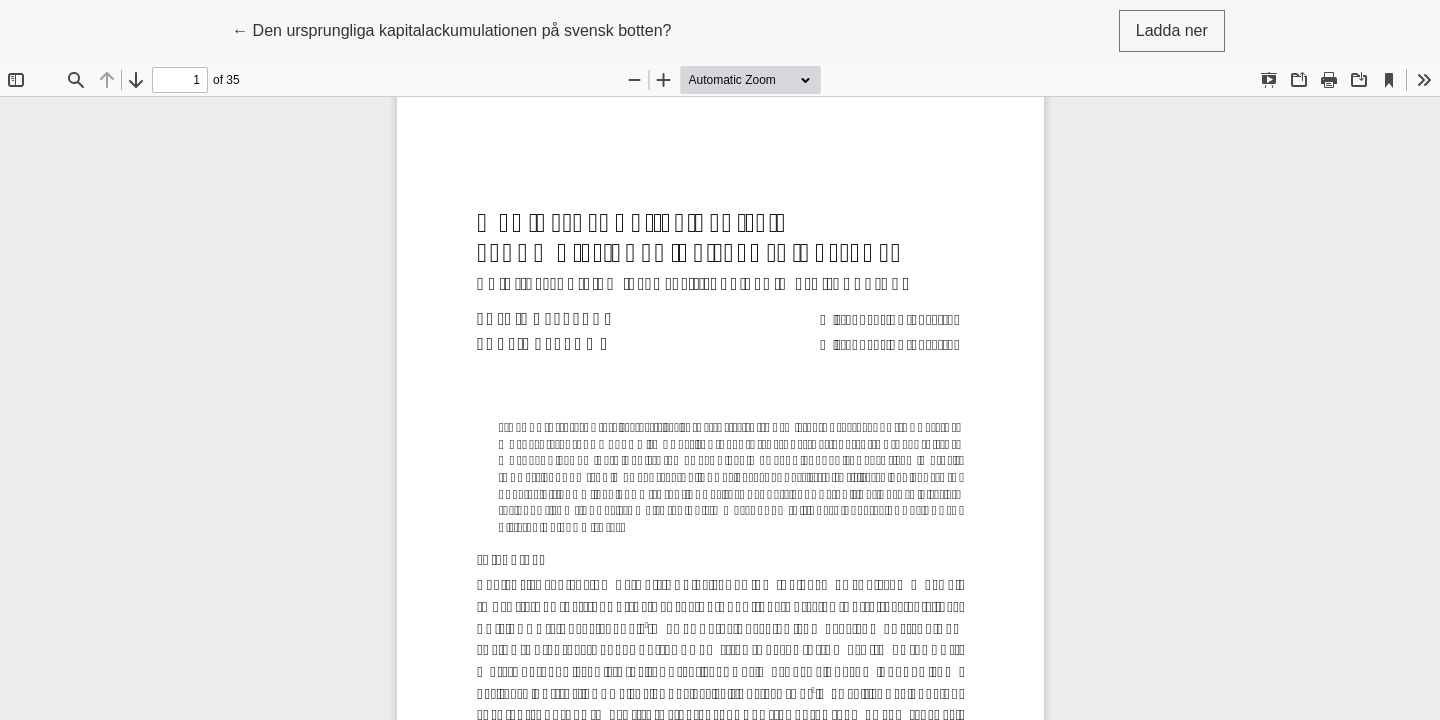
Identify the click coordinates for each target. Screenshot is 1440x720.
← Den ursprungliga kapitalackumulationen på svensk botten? (451, 28)
